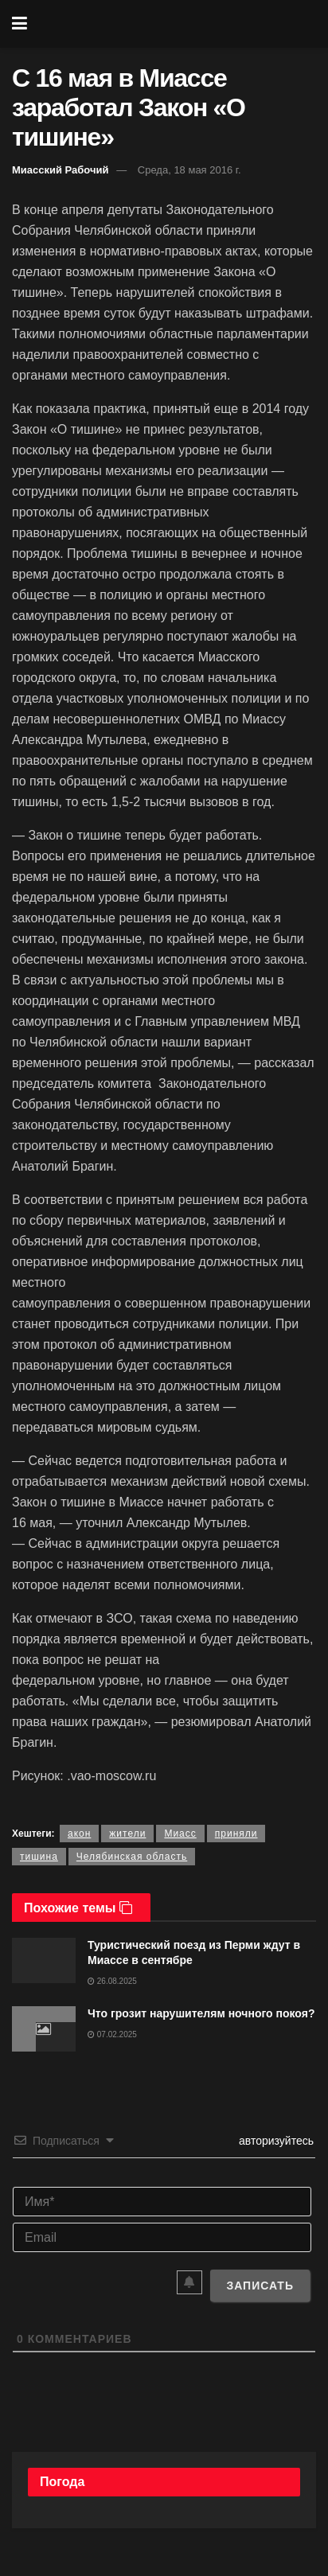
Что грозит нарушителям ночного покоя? (201, 2013)
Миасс (180, 1833)
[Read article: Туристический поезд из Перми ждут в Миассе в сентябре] (44, 1960)
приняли (236, 1833)
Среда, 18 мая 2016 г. (189, 170)
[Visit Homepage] (176, 24)
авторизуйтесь (275, 2140)
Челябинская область (131, 1856)
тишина (39, 1856)
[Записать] (260, 2285)
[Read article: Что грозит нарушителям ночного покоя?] (44, 2029)
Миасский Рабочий (60, 170)
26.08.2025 (112, 1981)
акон (79, 1833)
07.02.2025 (112, 2034)
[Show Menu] (19, 24)
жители (127, 1833)
